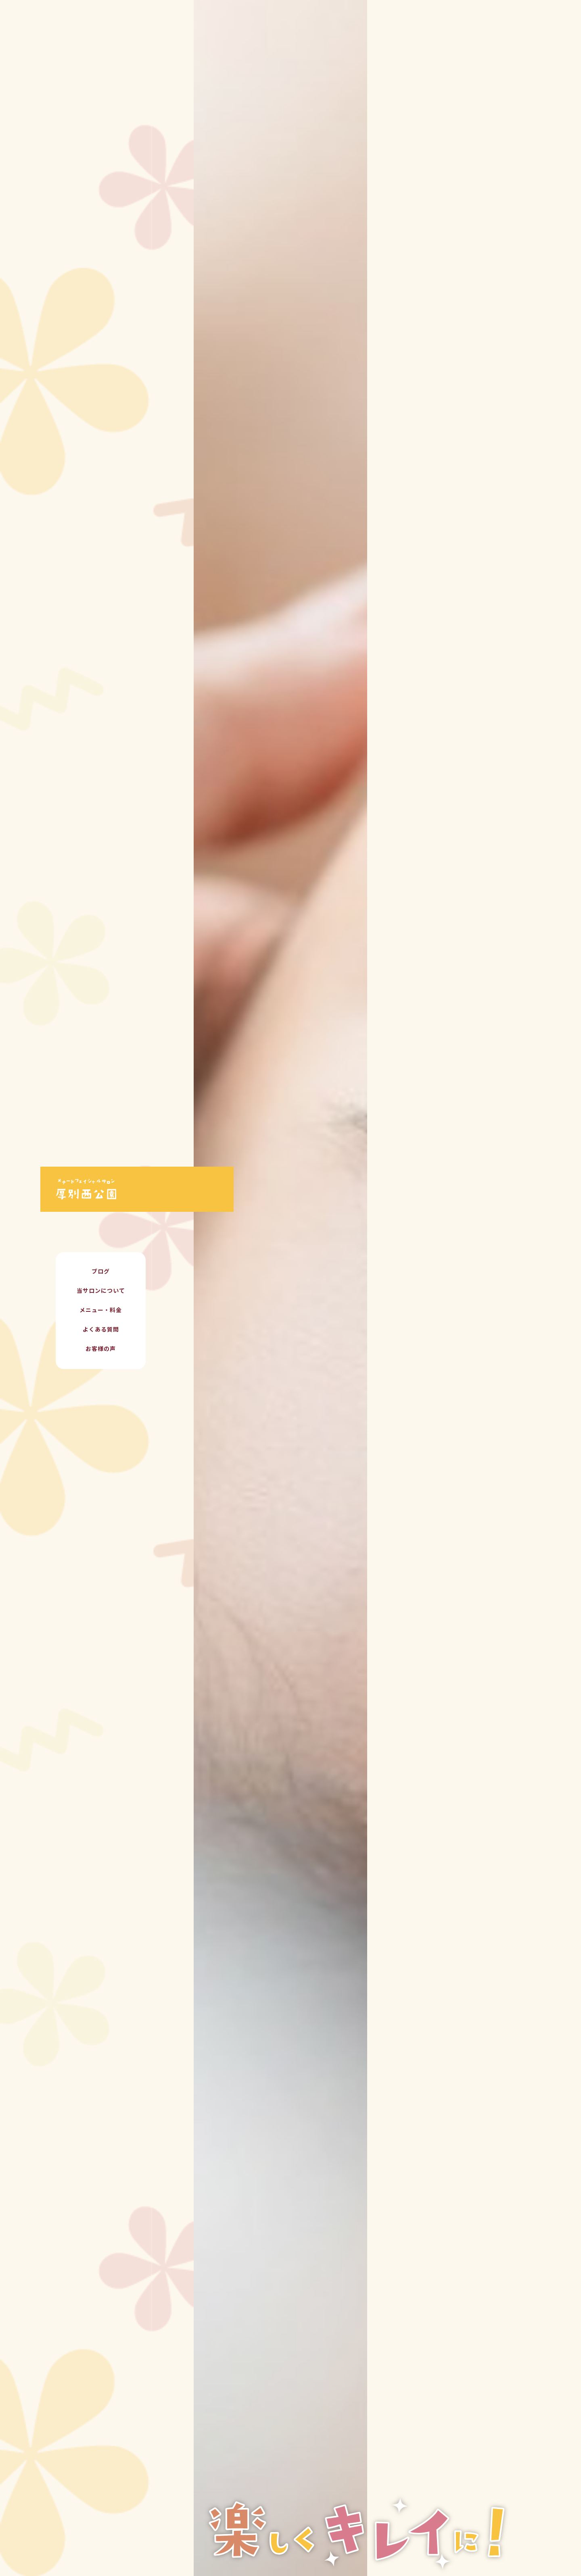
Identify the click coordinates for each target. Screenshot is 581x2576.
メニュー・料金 (100, 1310)
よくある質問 (101, 1330)
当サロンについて (101, 1291)
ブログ (101, 1272)
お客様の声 (101, 1349)
